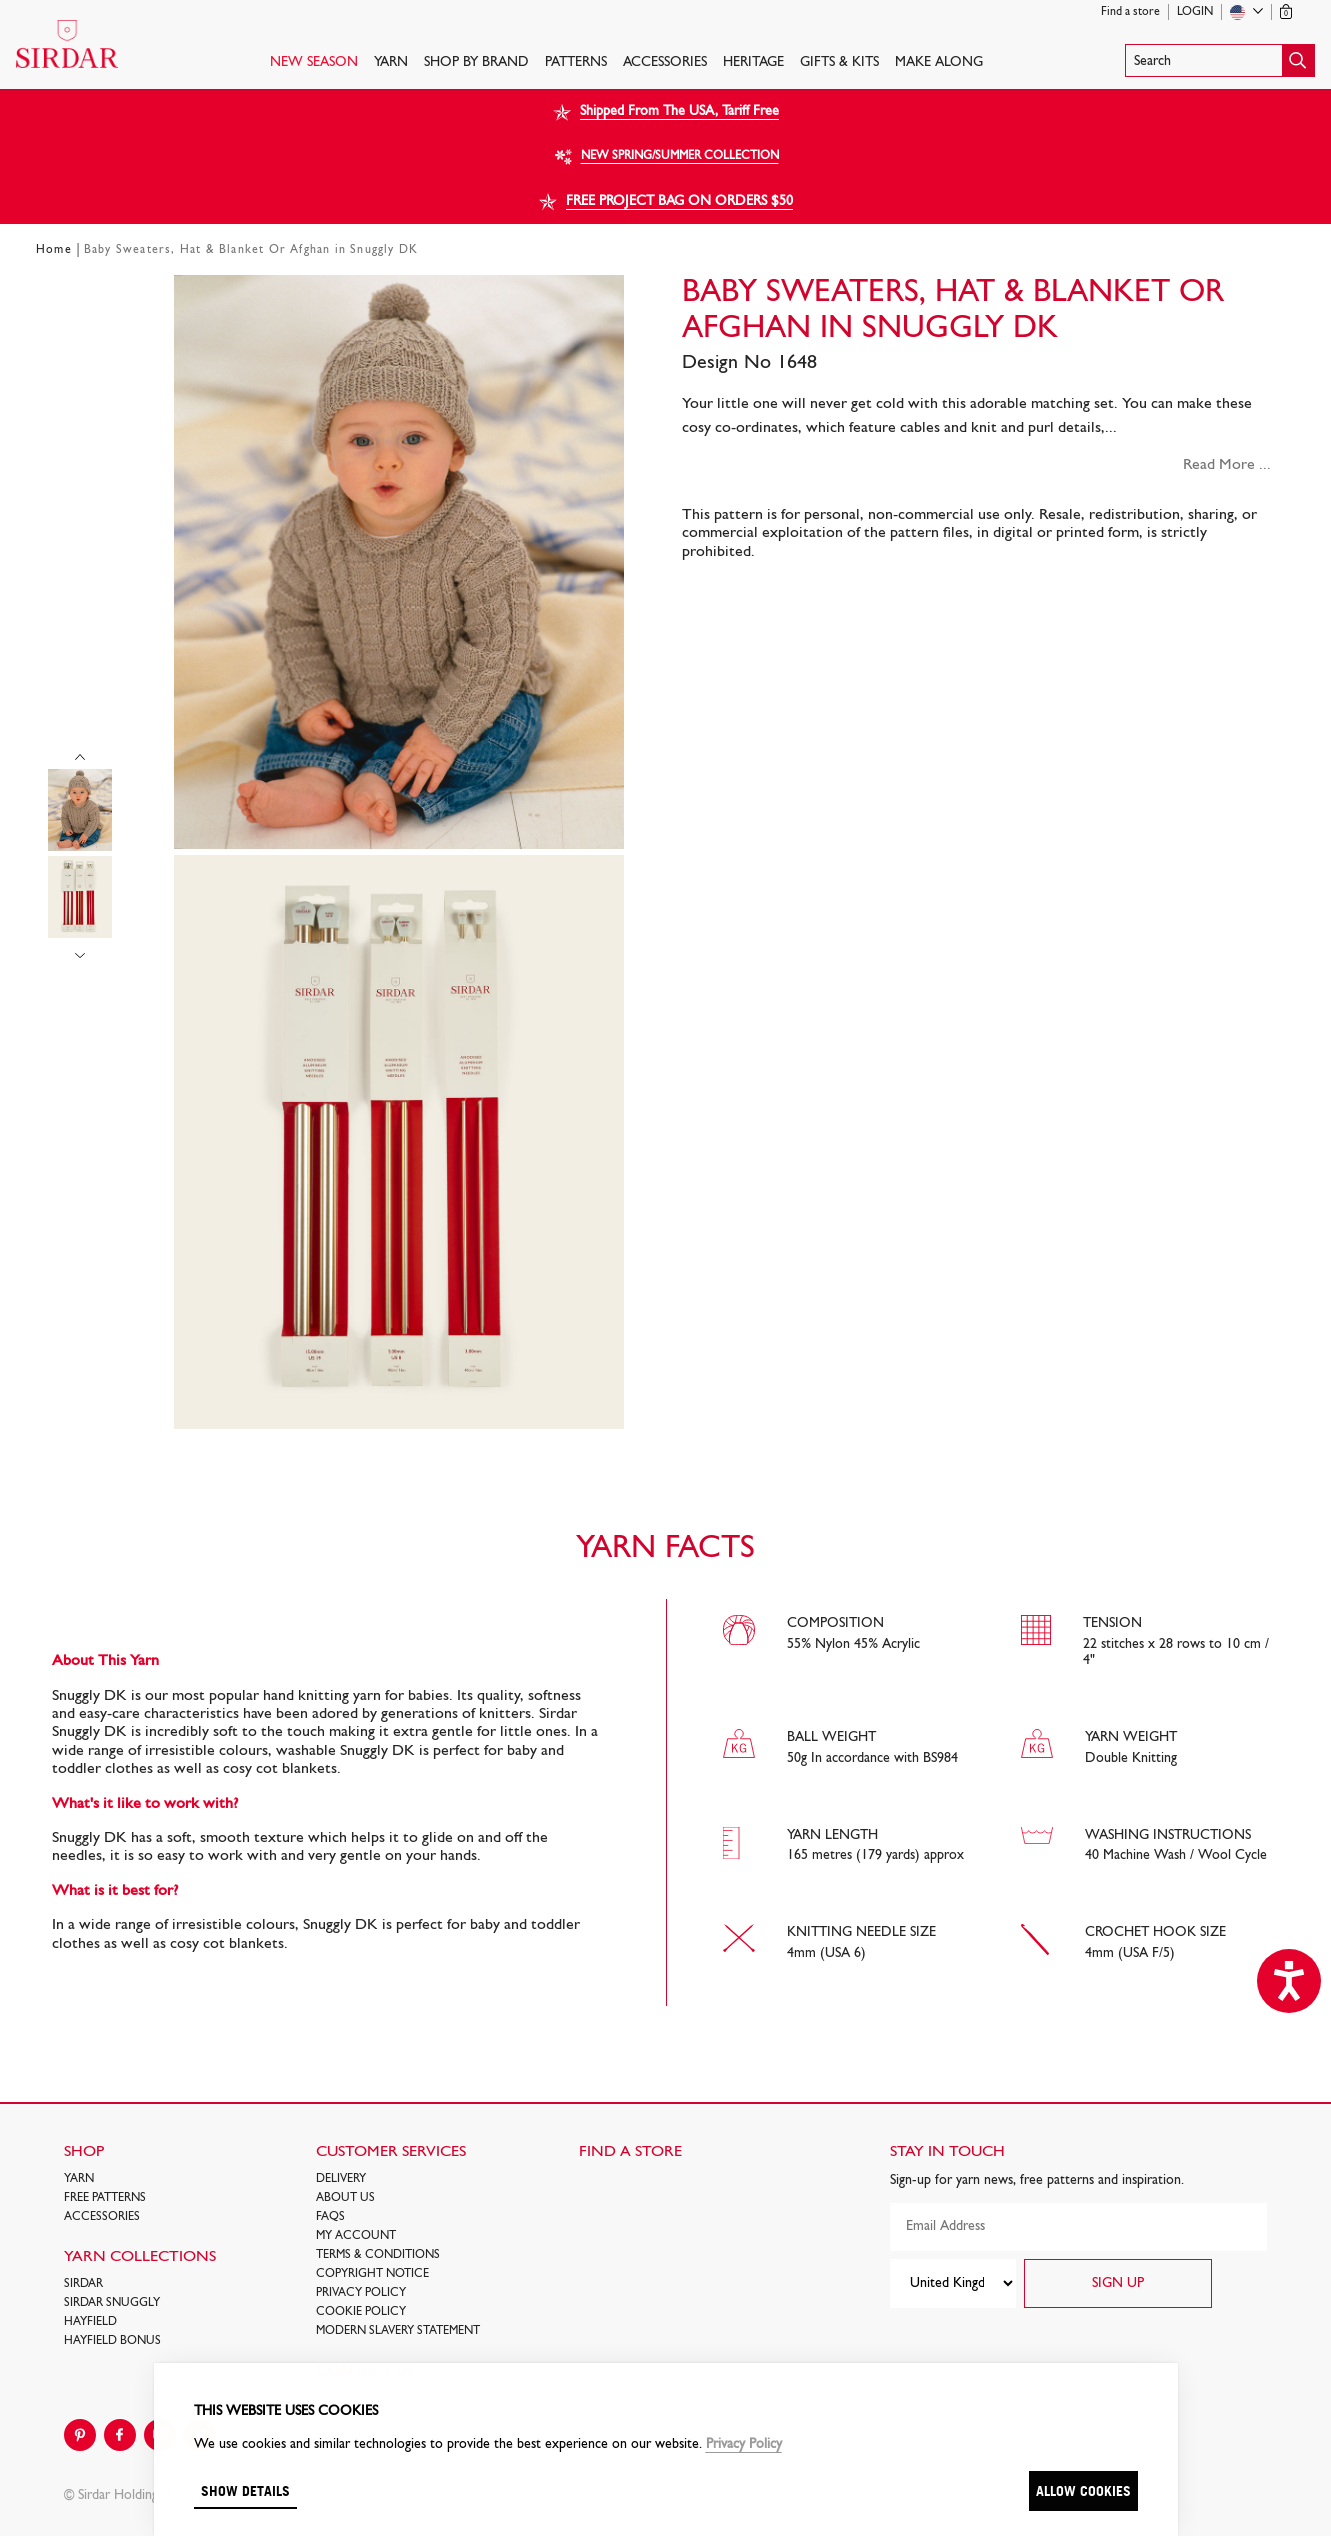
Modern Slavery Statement (398, 2331)
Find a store (1130, 12)
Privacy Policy (361, 2293)
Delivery (341, 2179)
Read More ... (1227, 465)
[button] (1220, 60)
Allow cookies (1083, 2490)
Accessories (665, 62)
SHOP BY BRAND (476, 62)
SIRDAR (83, 2284)
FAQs (330, 2217)
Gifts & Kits (839, 62)
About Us (345, 2198)
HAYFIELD (90, 2322)
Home (54, 250)
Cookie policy (361, 2312)
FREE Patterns (105, 2198)
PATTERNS (576, 62)
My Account (356, 2236)
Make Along (939, 62)
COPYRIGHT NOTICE (372, 2274)
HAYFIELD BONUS (112, 2341)
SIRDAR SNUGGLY (112, 2303)
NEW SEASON (314, 62)
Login (1195, 12)
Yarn (391, 62)
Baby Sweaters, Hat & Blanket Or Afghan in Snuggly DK (251, 250)
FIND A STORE (630, 2152)
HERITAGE (753, 62)
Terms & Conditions (378, 2255)
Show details (245, 2490)
